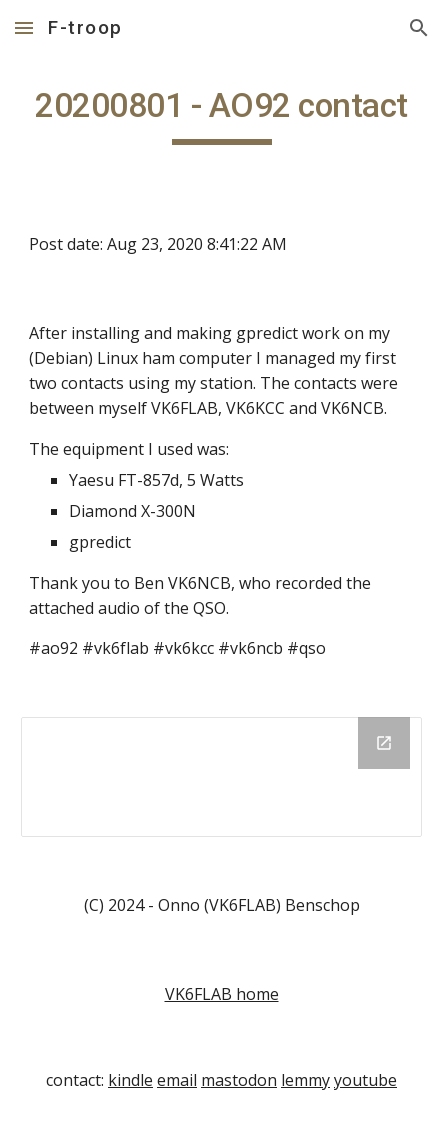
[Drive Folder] (221, 777)
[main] (221, 115)
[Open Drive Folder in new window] (384, 743)
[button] (24, 27)
